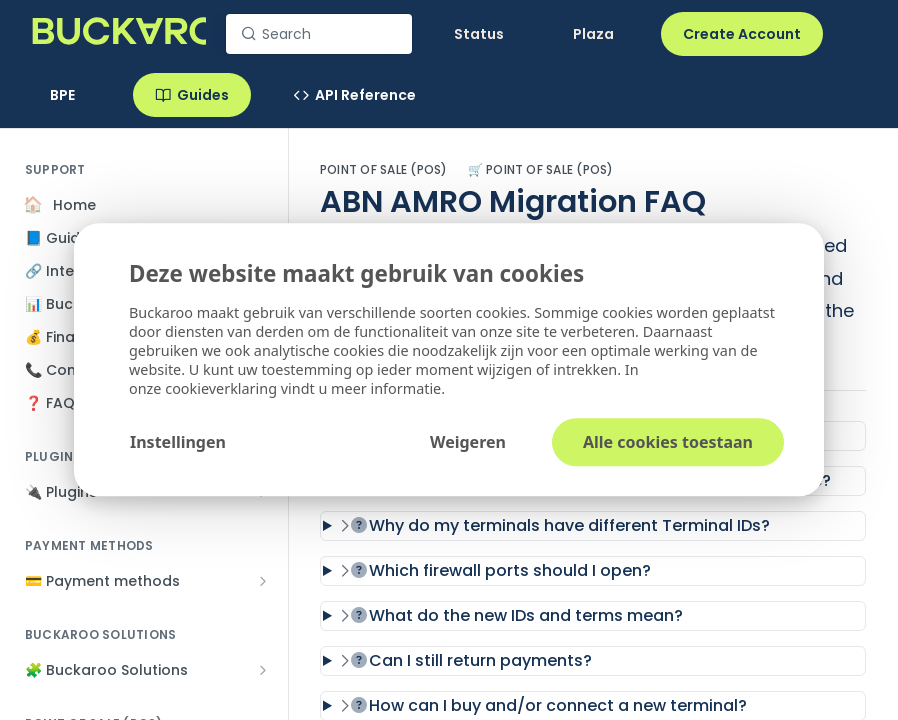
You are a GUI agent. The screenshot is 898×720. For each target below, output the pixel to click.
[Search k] (319, 34)
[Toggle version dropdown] (74, 95)
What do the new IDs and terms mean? (511, 615)
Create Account (742, 34)
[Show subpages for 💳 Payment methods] (263, 581)
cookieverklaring (223, 389)
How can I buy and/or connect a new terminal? (543, 705)
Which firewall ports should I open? (495, 570)
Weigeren (468, 443)
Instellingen (178, 443)
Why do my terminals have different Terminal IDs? (555, 525)
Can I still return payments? (466, 660)
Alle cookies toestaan (668, 443)
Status (479, 34)
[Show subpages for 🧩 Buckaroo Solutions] (263, 670)
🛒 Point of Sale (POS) (541, 170)
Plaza (593, 34)
